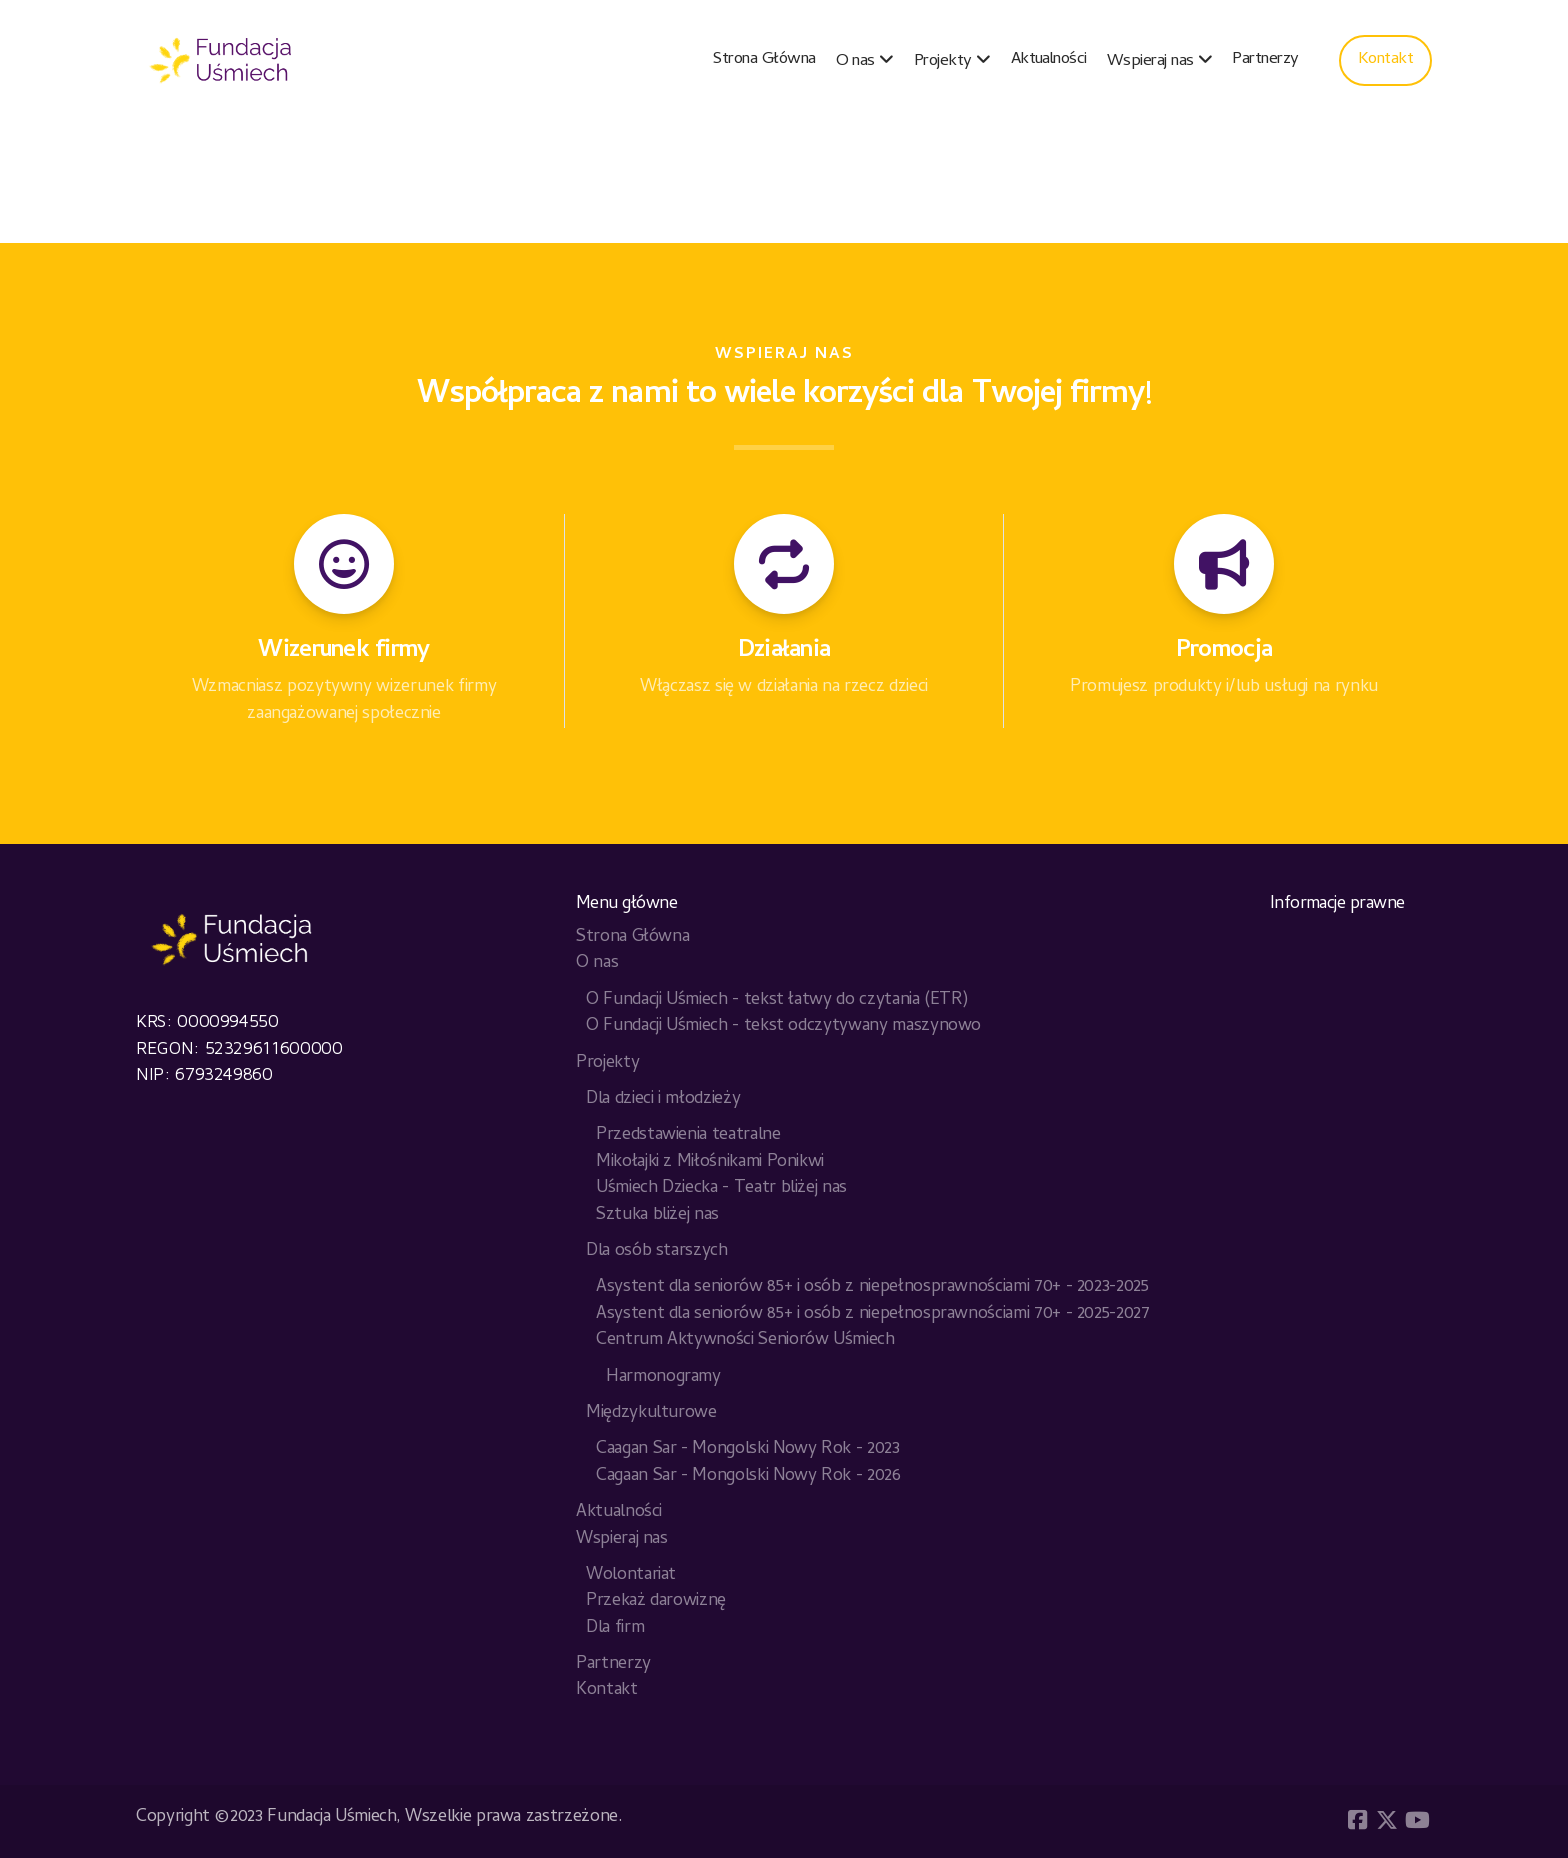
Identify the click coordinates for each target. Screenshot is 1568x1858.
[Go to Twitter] (1387, 1820)
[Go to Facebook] (1357, 1820)
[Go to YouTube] (1417, 1820)
